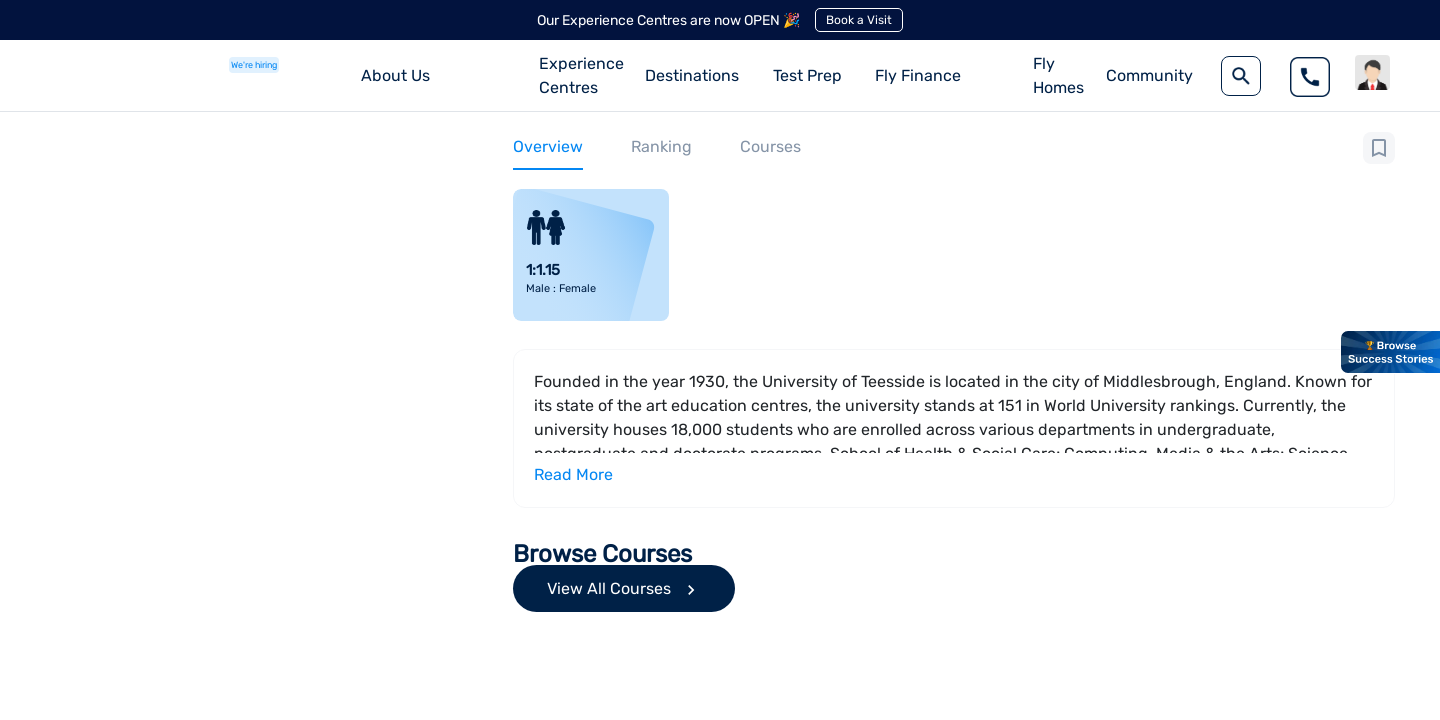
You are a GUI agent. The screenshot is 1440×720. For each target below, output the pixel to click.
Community (1149, 75)
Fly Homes (1058, 75)
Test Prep (807, 75)
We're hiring (254, 65)
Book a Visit (859, 20)
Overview (548, 146)
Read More (573, 474)
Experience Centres (581, 75)
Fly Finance (918, 75)
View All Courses (624, 589)
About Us (395, 75)
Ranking (661, 146)
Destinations (692, 75)
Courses (770, 146)
